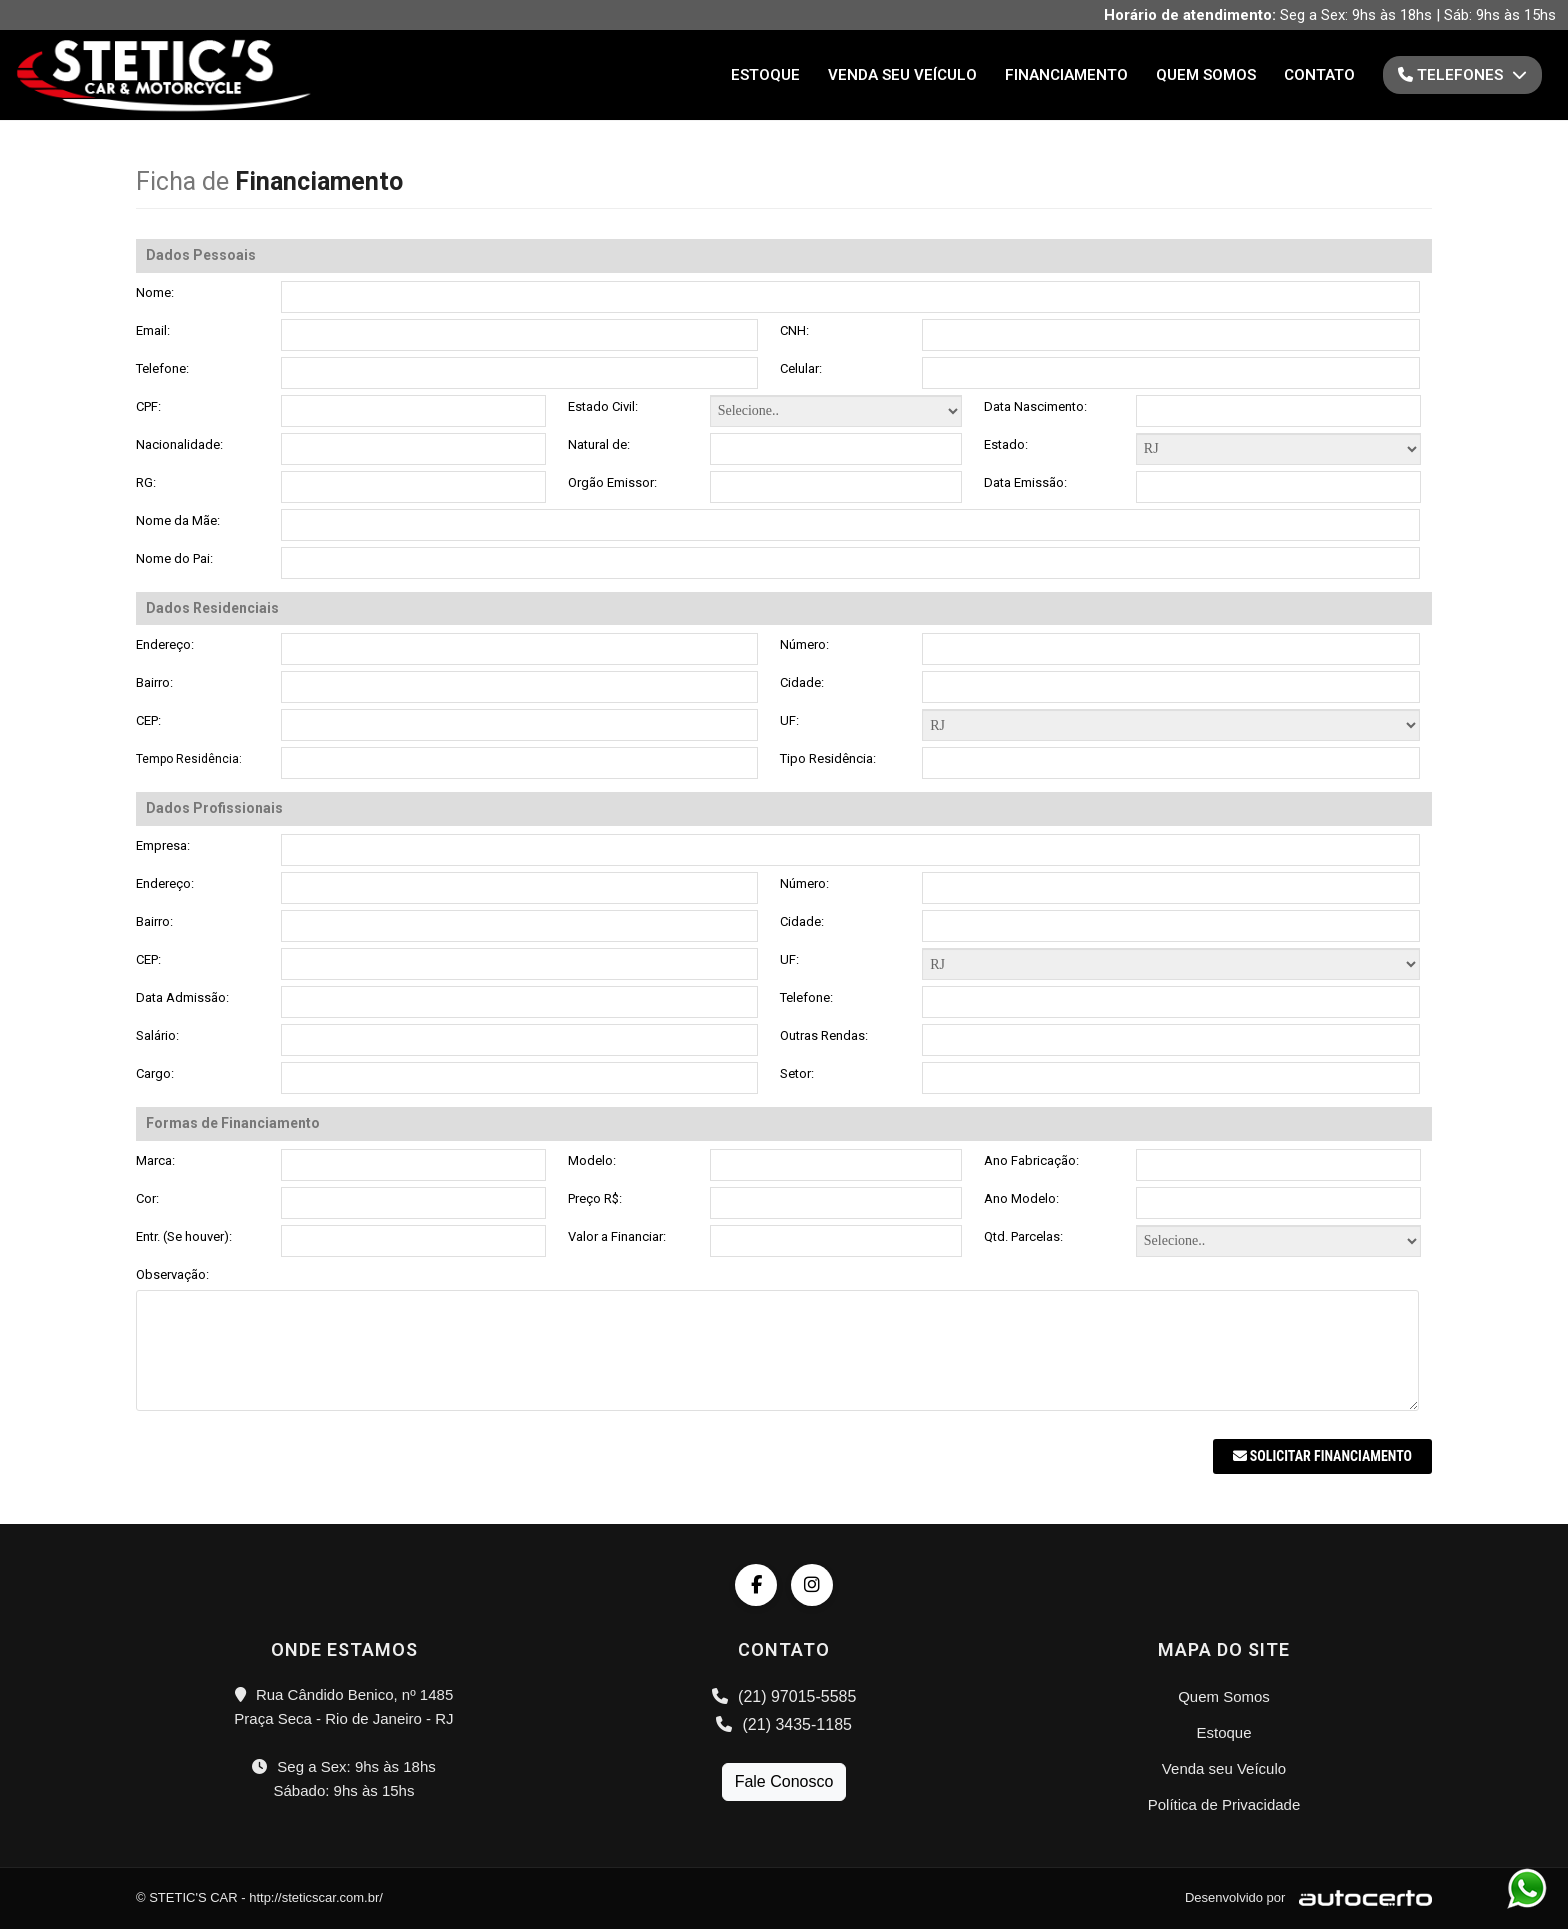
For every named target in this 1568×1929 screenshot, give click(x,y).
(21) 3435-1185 (784, 1724)
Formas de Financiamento (1171, 725)
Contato (1319, 75)
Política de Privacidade (1224, 1804)
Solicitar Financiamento (1322, 1456)
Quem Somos (1206, 75)
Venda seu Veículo (902, 75)
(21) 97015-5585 (784, 1696)
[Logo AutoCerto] (1360, 1897)
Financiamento (1066, 75)
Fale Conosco (784, 1781)
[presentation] (288, 1478)
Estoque (765, 75)
